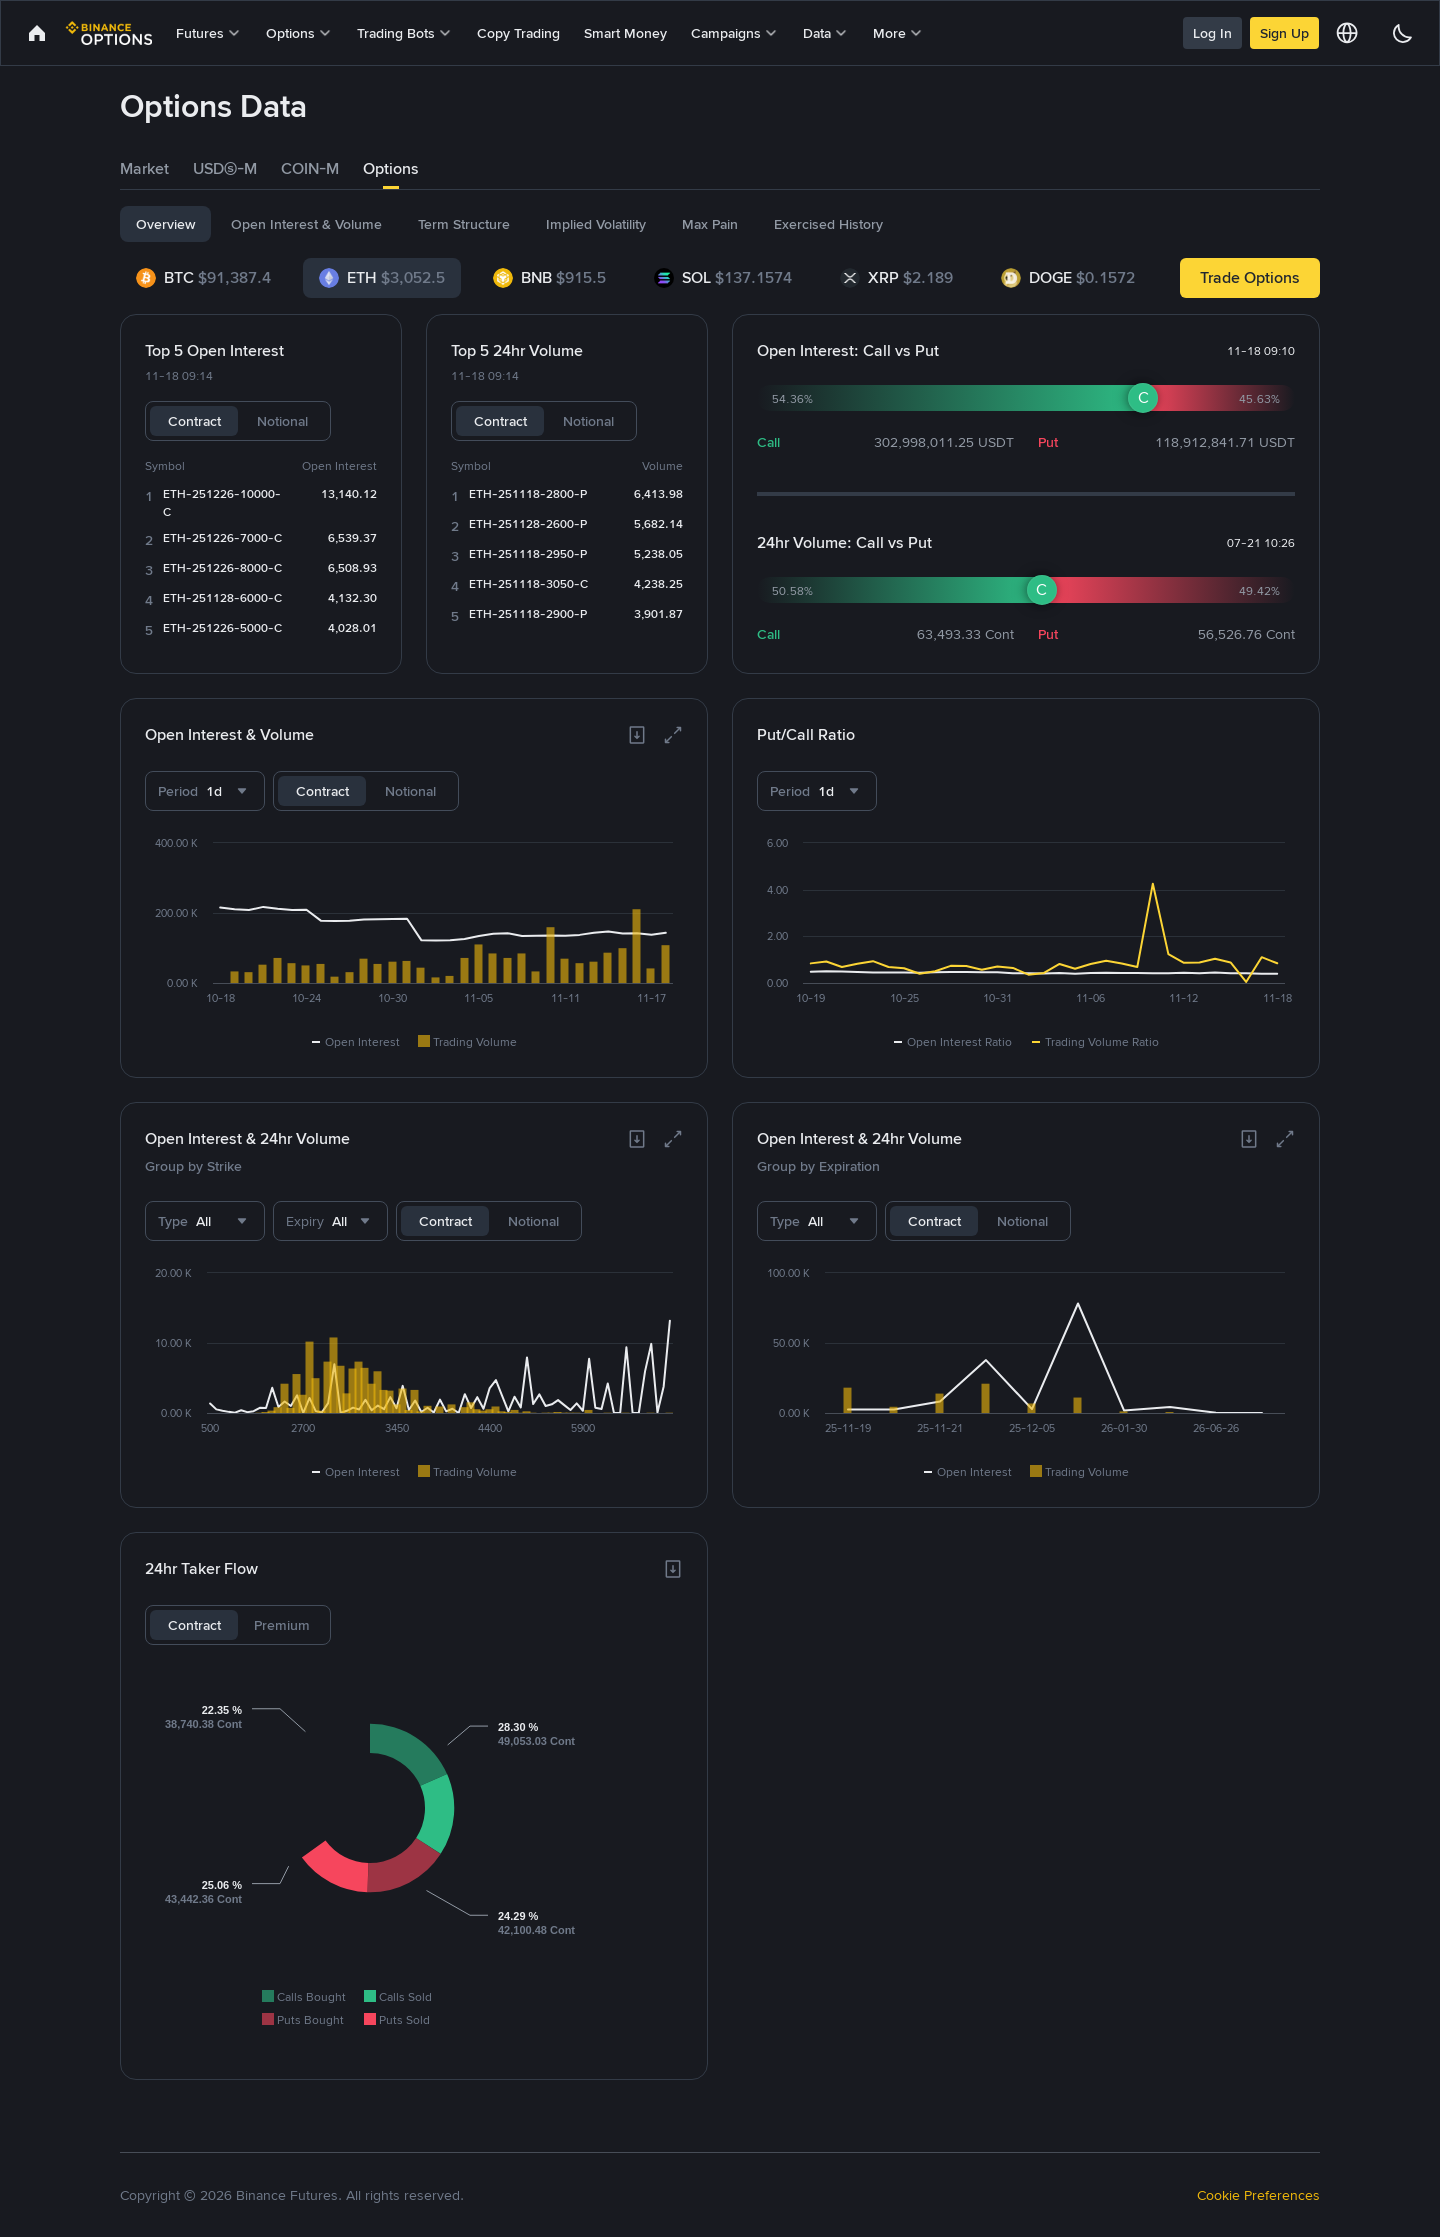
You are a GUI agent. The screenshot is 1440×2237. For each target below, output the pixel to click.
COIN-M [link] (310, 168)
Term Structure (464, 224)
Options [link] (391, 168)
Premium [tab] (282, 1625)
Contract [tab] (194, 421)
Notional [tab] (282, 421)
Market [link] (144, 168)
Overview (165, 224)
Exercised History (828, 224)
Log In (1212, 33)
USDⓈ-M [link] (225, 168)
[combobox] (205, 791)
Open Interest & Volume (306, 224)
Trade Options (1250, 277)
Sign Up (1284, 33)
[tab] (144, 169)
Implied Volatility (596, 224)
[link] (37, 33)
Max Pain (710, 224)
